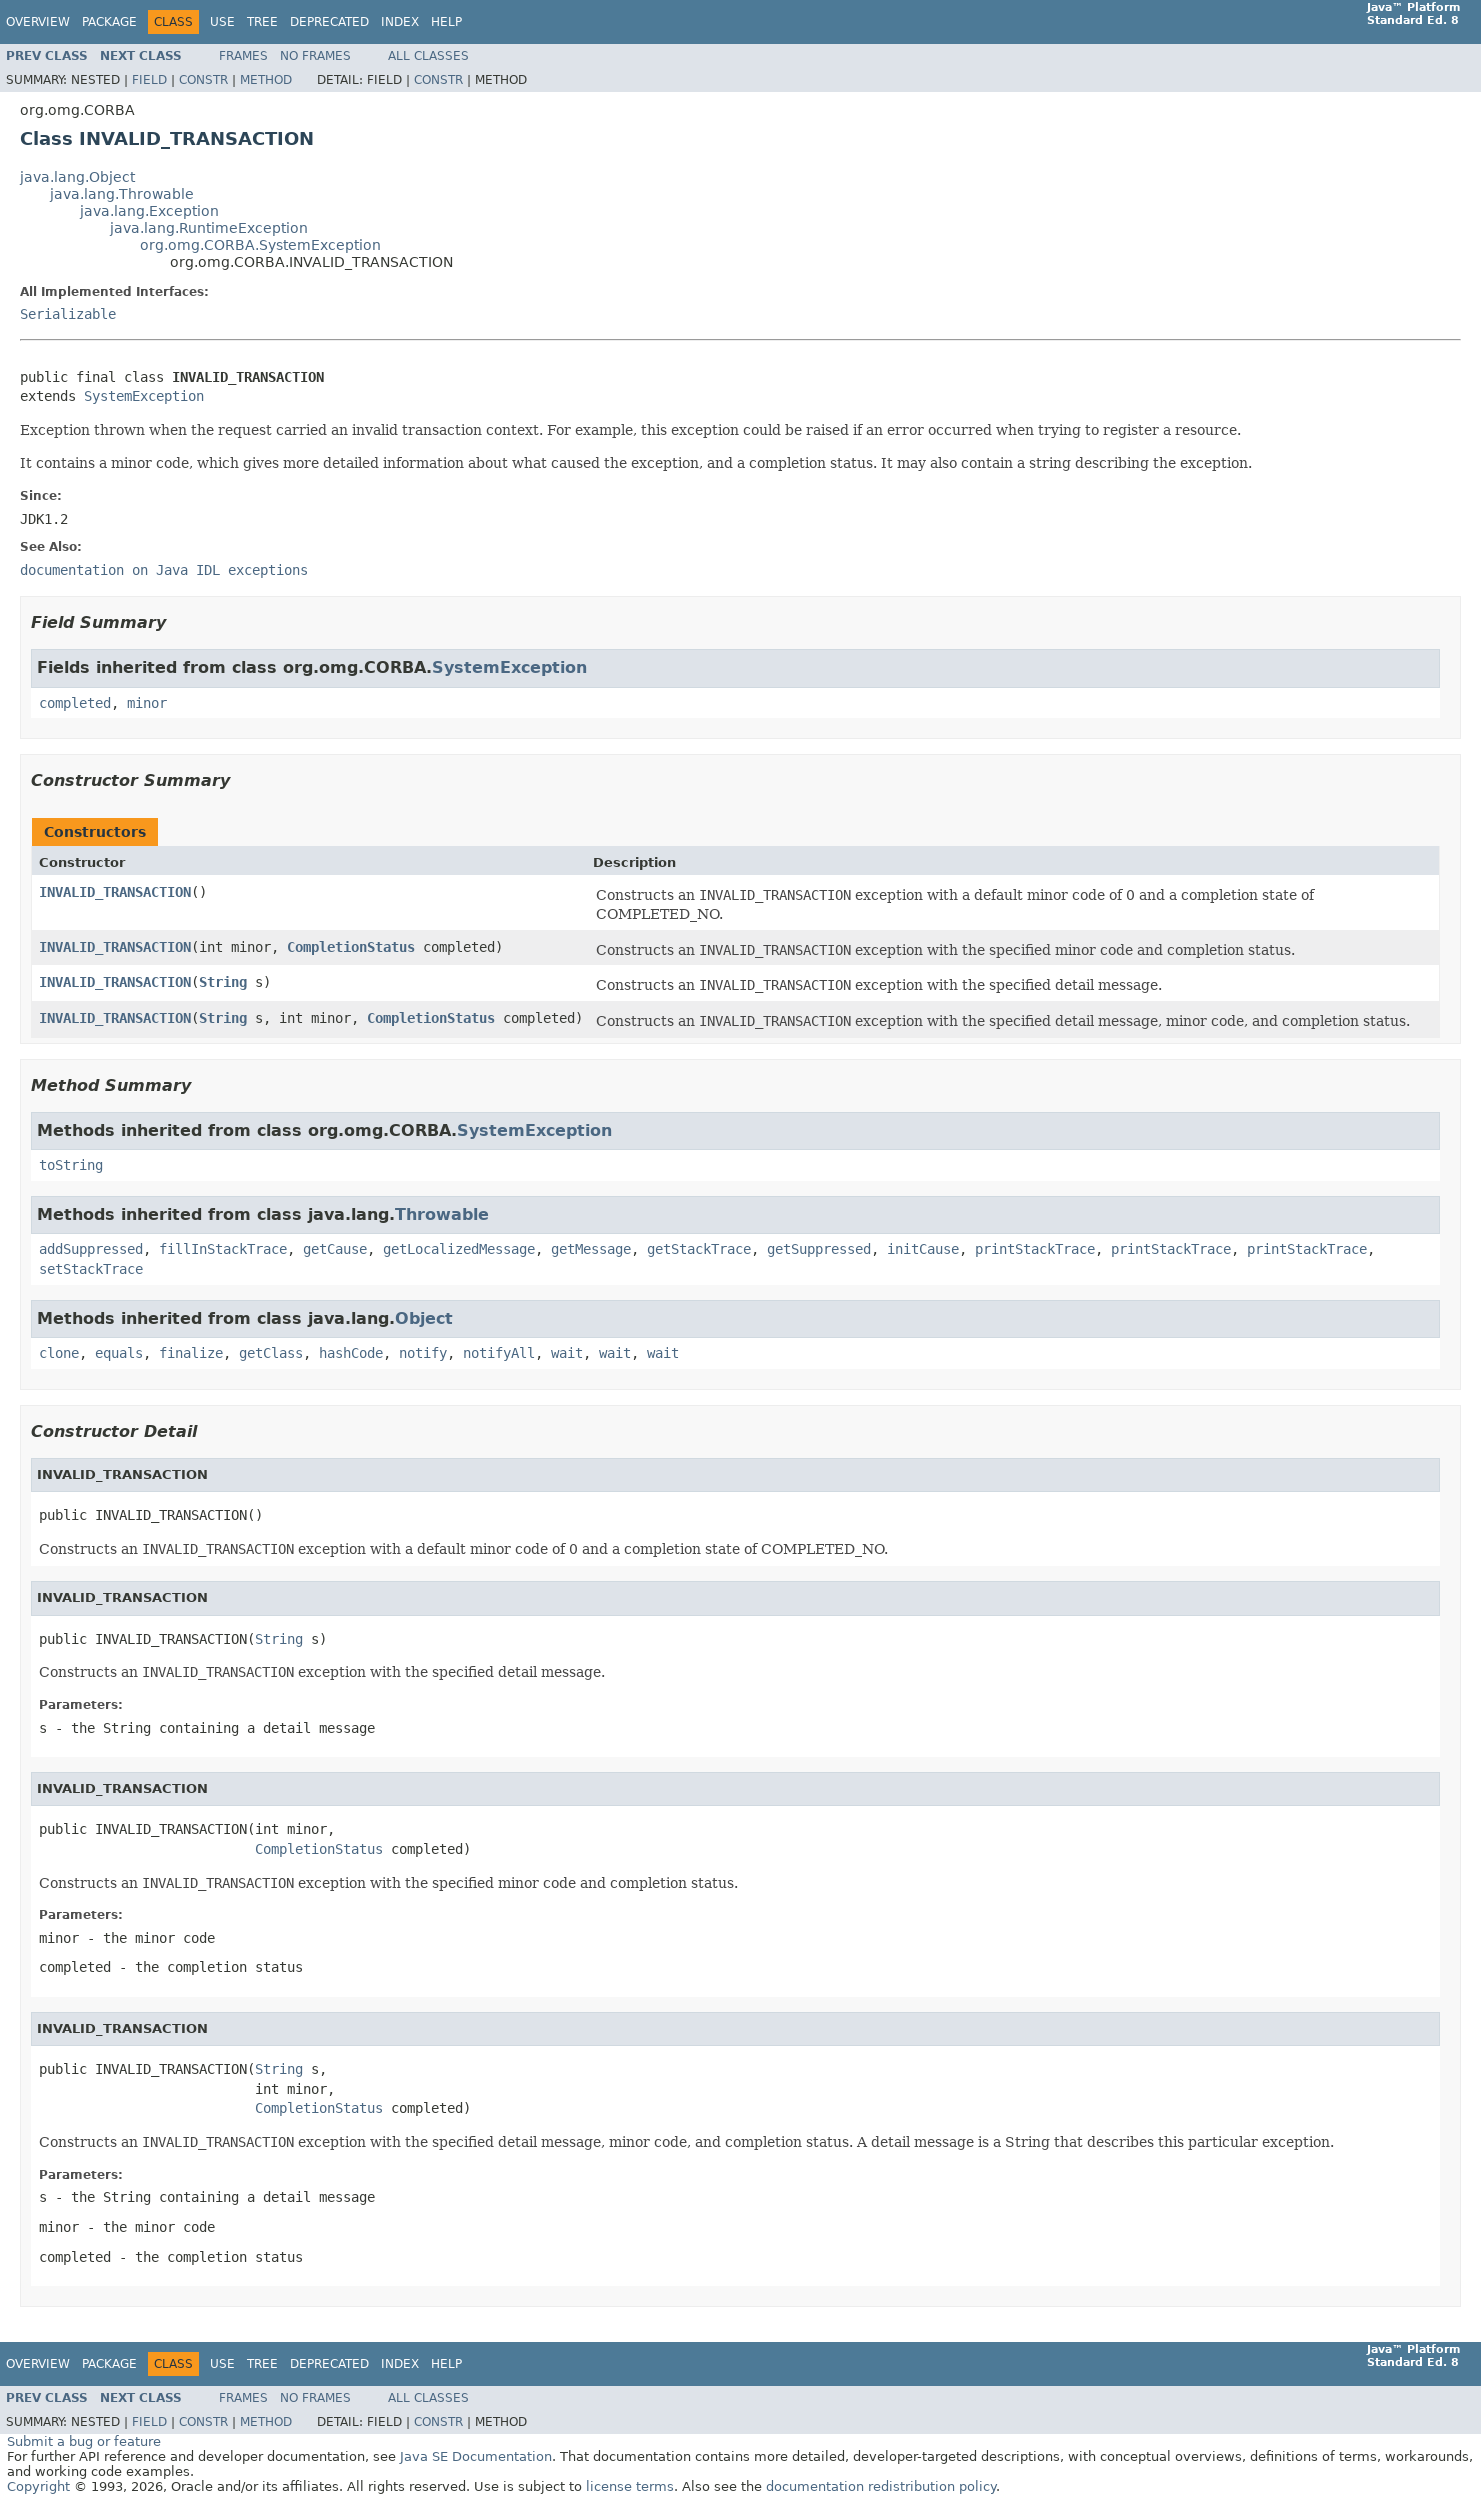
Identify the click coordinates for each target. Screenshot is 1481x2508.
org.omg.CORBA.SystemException (260, 245)
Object (424, 1318)
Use (222, 22)
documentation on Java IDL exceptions (164, 570)
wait (567, 1353)
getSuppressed (819, 1249)
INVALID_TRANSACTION (115, 892)
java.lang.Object (77, 177)
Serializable (68, 314)
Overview (38, 22)
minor (147, 703)
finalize (191, 1353)
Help (446, 22)
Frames (243, 56)
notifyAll (499, 1353)
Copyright (38, 2486)
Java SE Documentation (476, 2456)
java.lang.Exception (149, 211)
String (223, 982)
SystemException (144, 396)
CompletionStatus (351, 947)
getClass (271, 1353)
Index (400, 22)
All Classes (428, 56)
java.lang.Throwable (122, 194)
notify (423, 1353)
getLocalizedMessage (459, 1249)
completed (75, 703)
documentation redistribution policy (881, 2486)
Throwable (442, 1214)
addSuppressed (91, 1249)
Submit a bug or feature (84, 2441)
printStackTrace (1035, 1249)
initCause (923, 1249)
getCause (335, 1249)
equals (119, 1353)
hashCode (351, 1353)
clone (59, 1353)
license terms (630, 2486)
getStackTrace (699, 1249)
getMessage (591, 1249)
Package (109, 22)
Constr (203, 80)
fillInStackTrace (223, 1249)
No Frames (315, 56)
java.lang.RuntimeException (209, 228)
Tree (262, 22)
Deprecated (329, 22)
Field (149, 80)
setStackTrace (91, 1269)
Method (266, 80)
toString (71, 1165)
